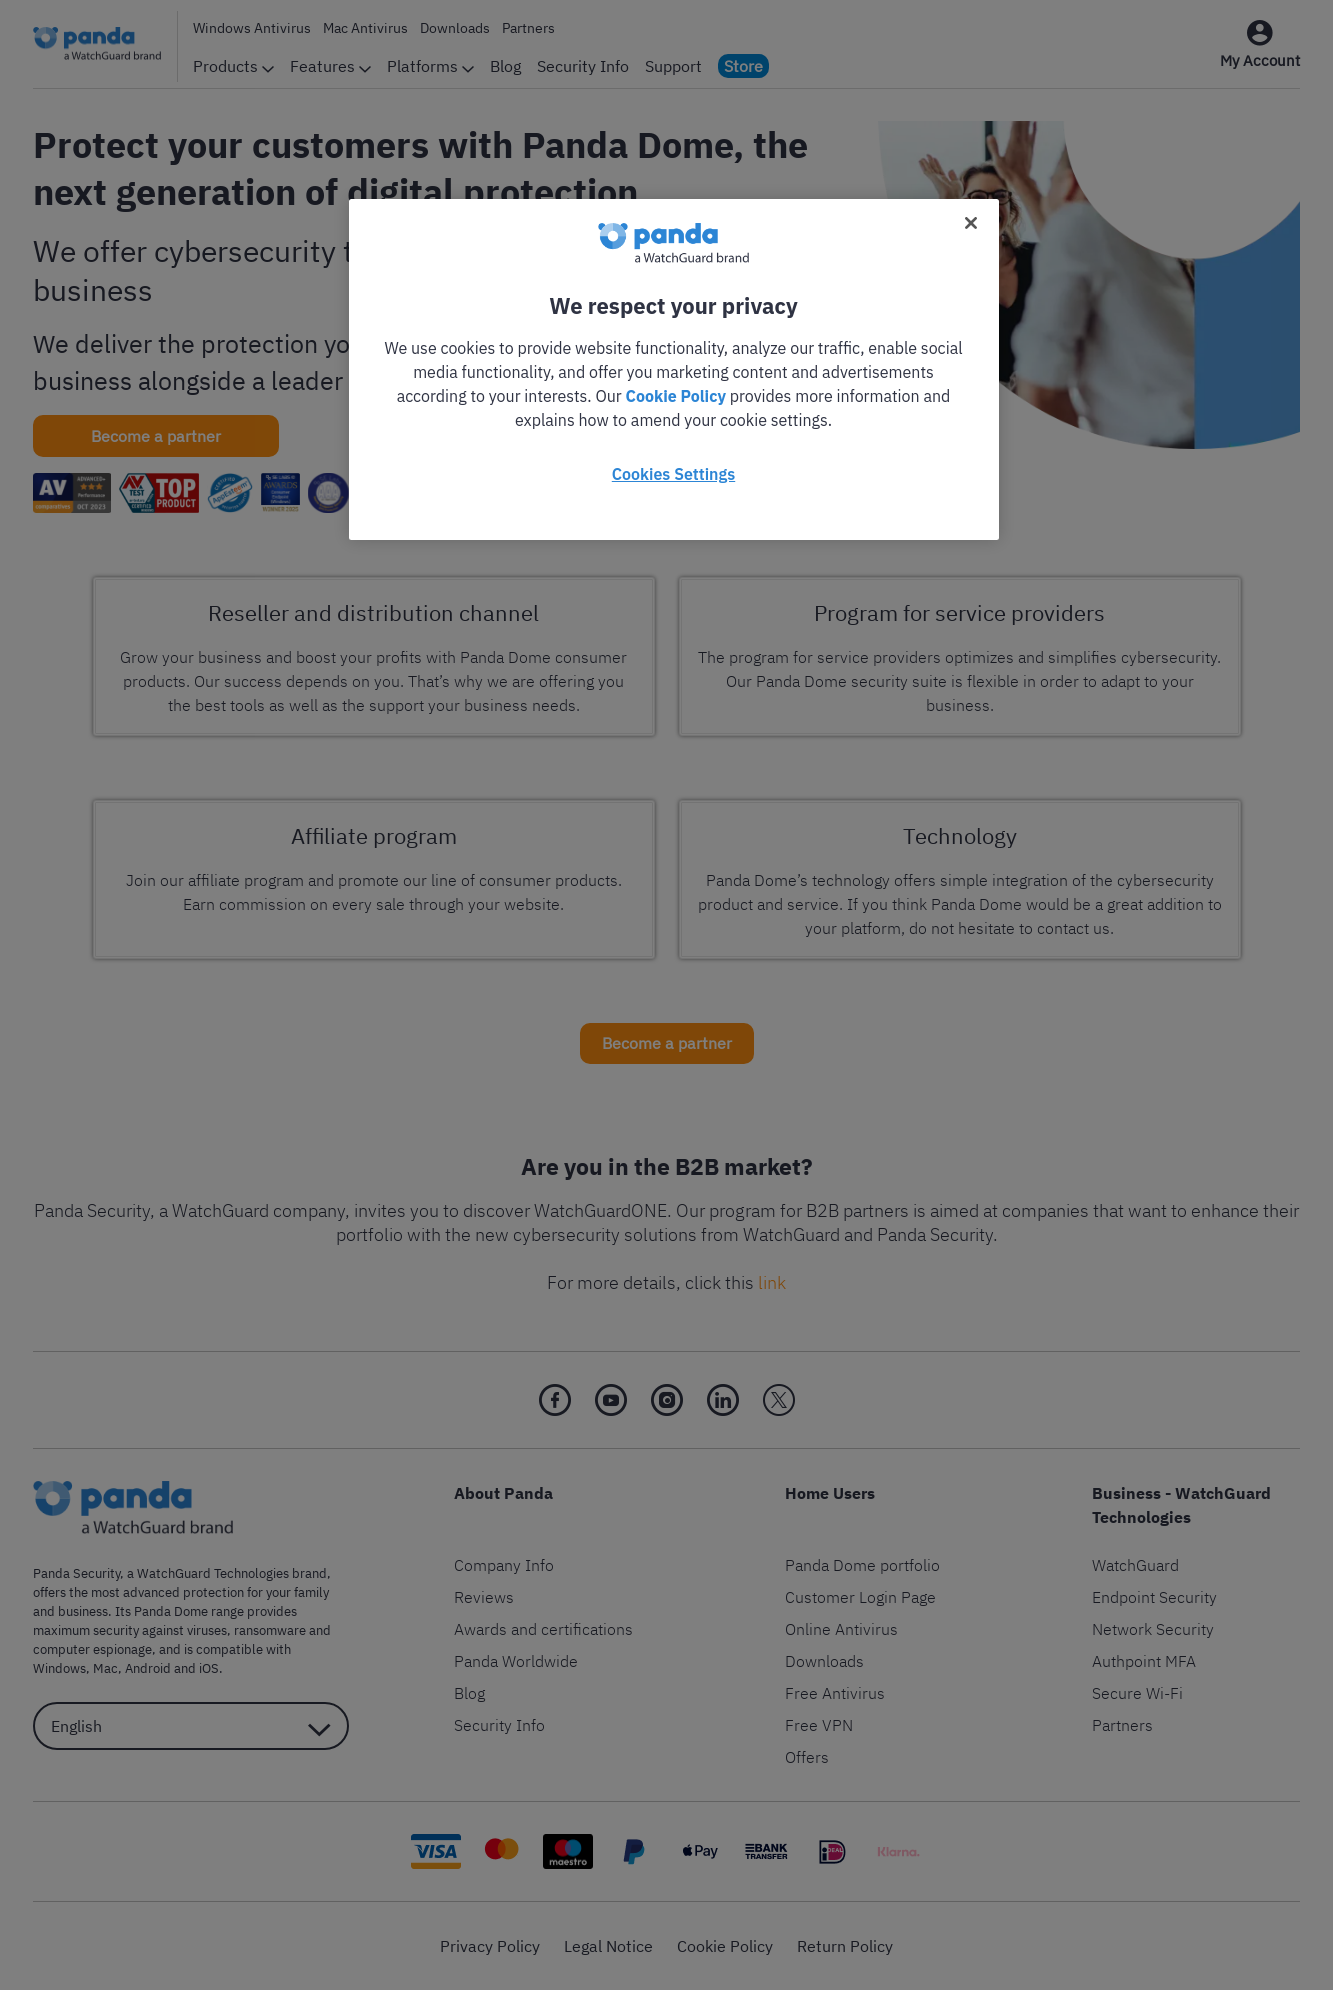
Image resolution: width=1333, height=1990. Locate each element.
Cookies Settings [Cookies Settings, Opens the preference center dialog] (673, 474)
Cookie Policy (676, 396)
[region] (674, 369)
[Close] (971, 223)
